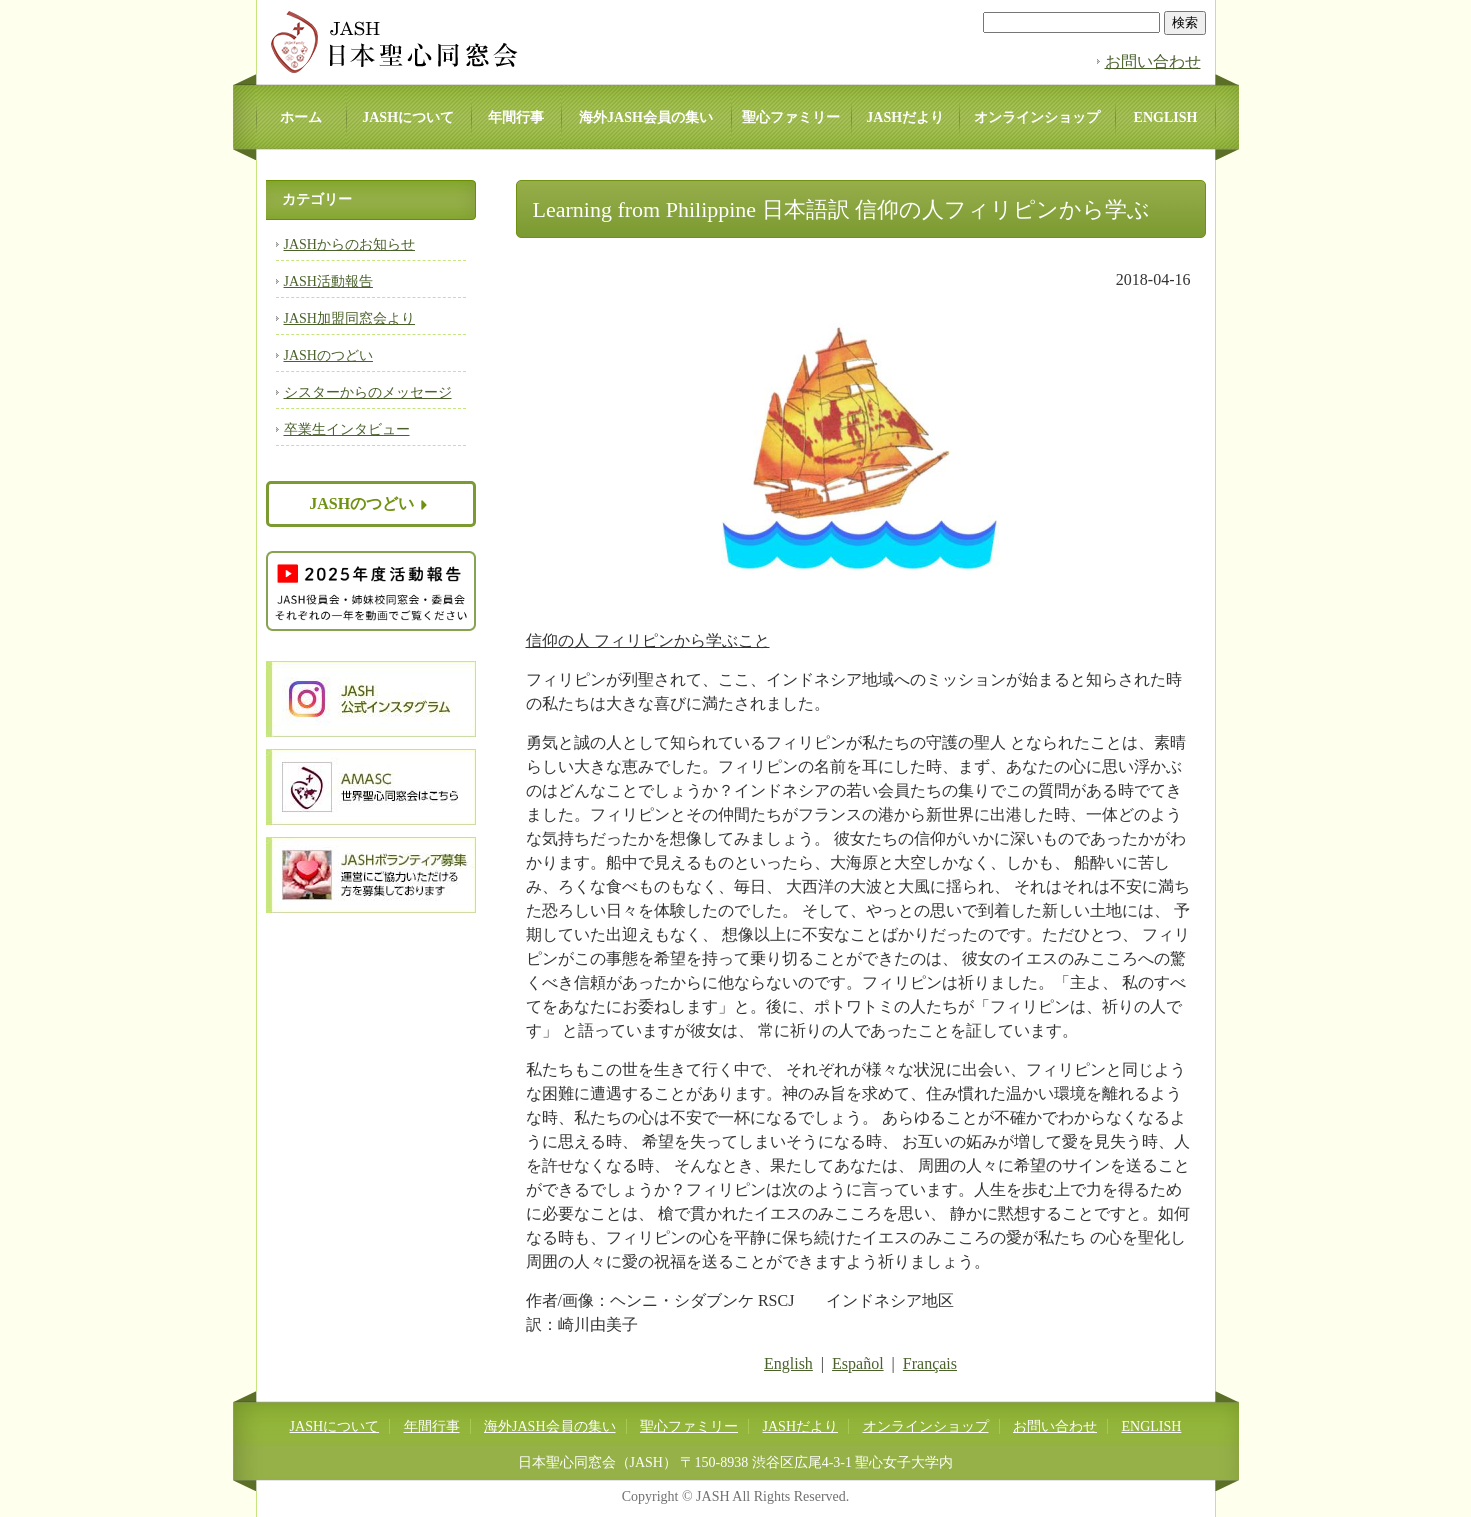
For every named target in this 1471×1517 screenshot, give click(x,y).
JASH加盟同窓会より (349, 318)
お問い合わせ (1153, 61)
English (788, 1363)
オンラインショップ (1037, 117)
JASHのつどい (328, 355)
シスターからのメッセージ (368, 392)
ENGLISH (1166, 117)
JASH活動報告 (328, 281)
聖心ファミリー (791, 117)
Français (930, 1363)
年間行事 (516, 117)
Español (858, 1363)
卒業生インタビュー (347, 429)
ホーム (301, 117)
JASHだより (905, 117)
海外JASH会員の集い (646, 117)
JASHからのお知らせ (349, 244)
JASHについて (408, 117)
